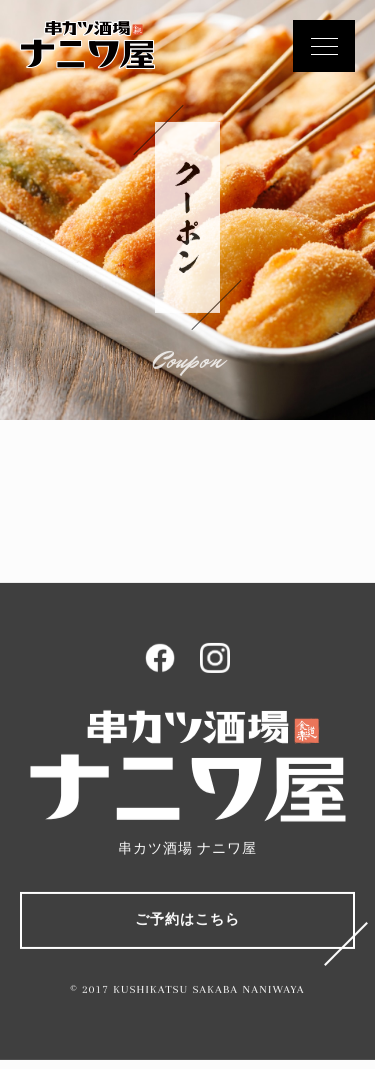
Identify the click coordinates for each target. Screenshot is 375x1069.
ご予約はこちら (187, 920)
